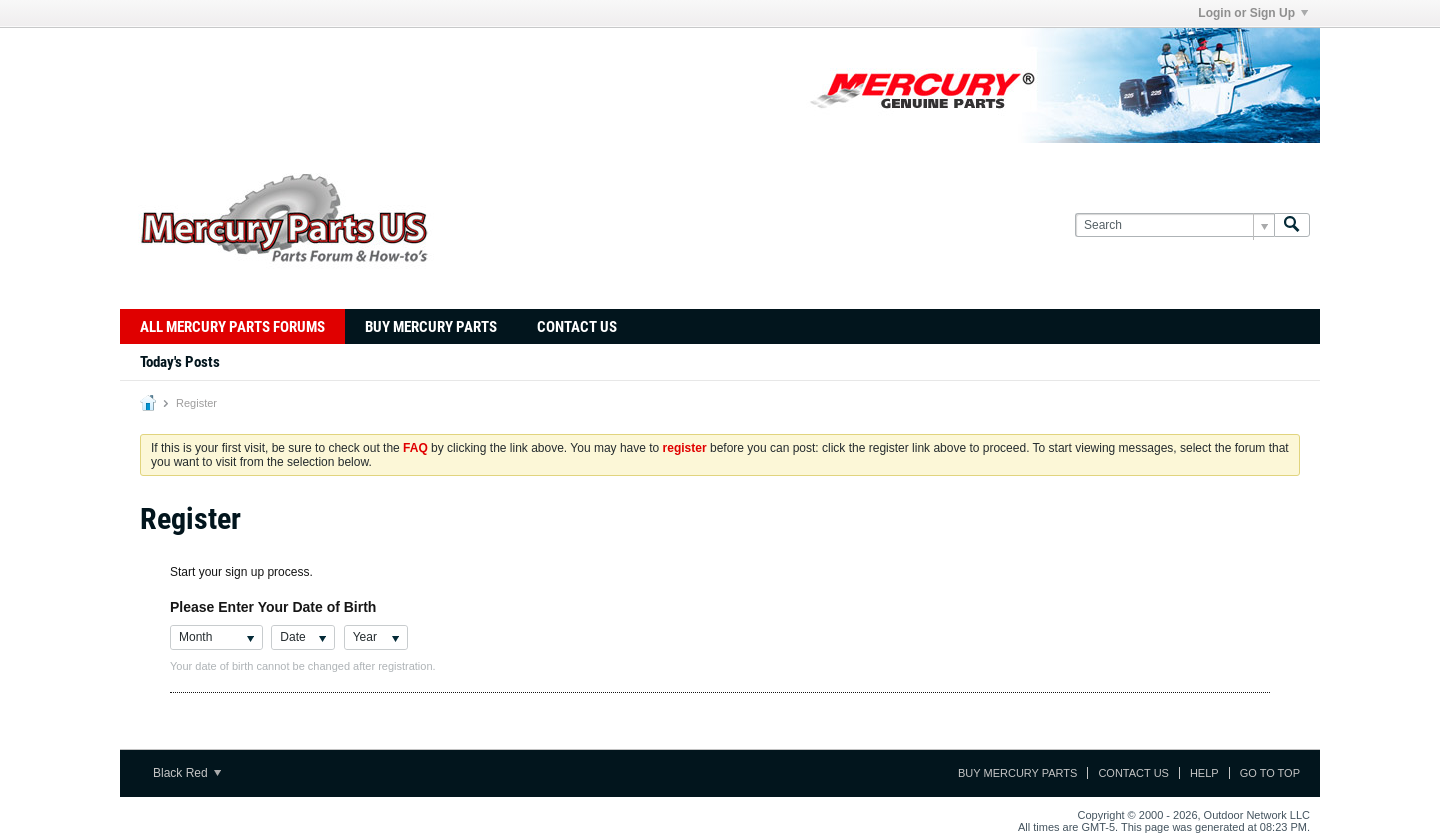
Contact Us (577, 327)
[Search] (1174, 225)
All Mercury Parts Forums (232, 327)
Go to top (1270, 773)
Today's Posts (180, 362)
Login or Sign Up (1253, 13)
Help (1204, 773)
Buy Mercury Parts (431, 327)
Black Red (187, 773)
